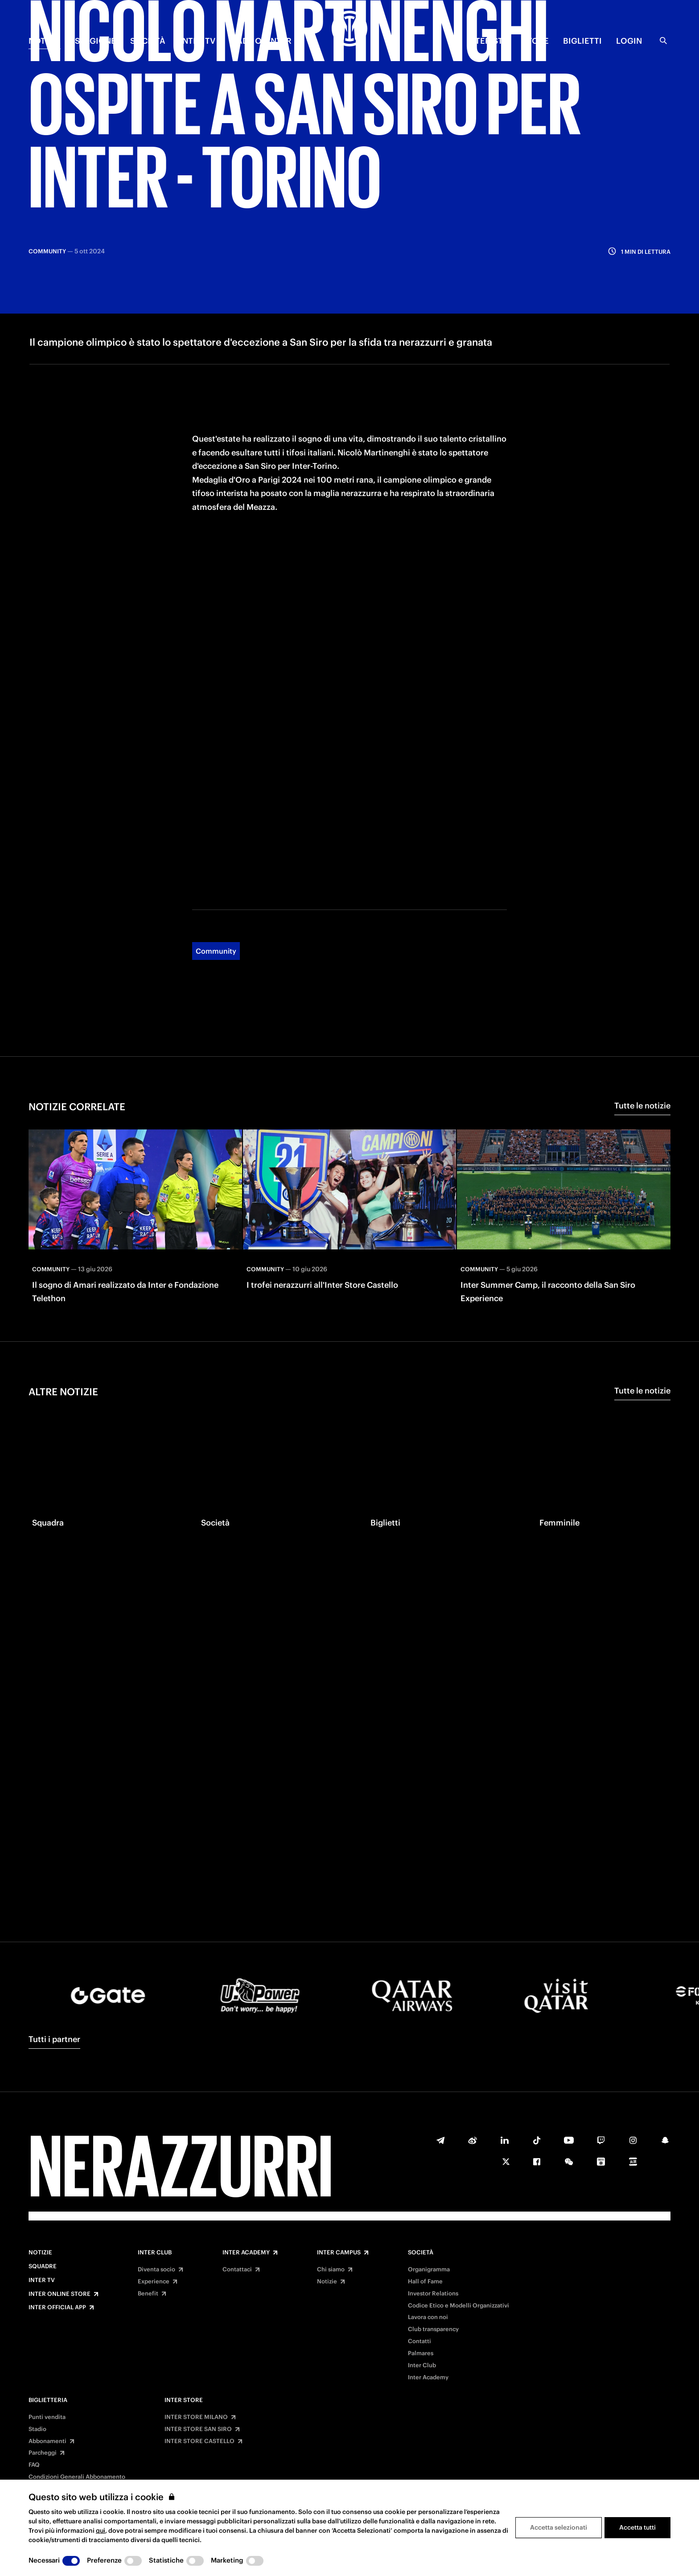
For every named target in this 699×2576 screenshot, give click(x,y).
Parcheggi (43, 2452)
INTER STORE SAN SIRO (198, 2429)
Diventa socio (156, 2269)
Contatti (419, 2341)
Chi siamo (331, 2269)
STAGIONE (95, 41)
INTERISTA (487, 41)
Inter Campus (339, 2252)
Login (629, 41)
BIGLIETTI (582, 41)
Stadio (37, 2429)
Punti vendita (47, 2417)
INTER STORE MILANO (196, 2417)
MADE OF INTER (261, 41)
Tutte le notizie (642, 1030)
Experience (153, 2281)
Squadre (43, 2266)
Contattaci (237, 2269)
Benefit (148, 2293)
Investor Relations (433, 2293)
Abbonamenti (47, 2441)
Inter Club (155, 2252)
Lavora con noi (428, 2317)
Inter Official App (57, 2307)
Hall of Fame (425, 2281)
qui (100, 2530)
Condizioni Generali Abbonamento (77, 2477)
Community (216, 876)
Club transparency (433, 2329)
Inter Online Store (59, 2294)
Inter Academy (246, 2252)
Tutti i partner (54, 2039)
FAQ (34, 2464)
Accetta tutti (637, 2527)
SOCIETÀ (147, 41)
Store (535, 41)
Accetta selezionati (558, 2527)
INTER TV (197, 41)
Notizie (40, 2252)
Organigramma (429, 2269)
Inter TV (42, 2280)
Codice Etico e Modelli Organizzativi (458, 2305)
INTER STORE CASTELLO (199, 2441)
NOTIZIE (45, 41)
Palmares (420, 2353)
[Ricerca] (663, 40)
